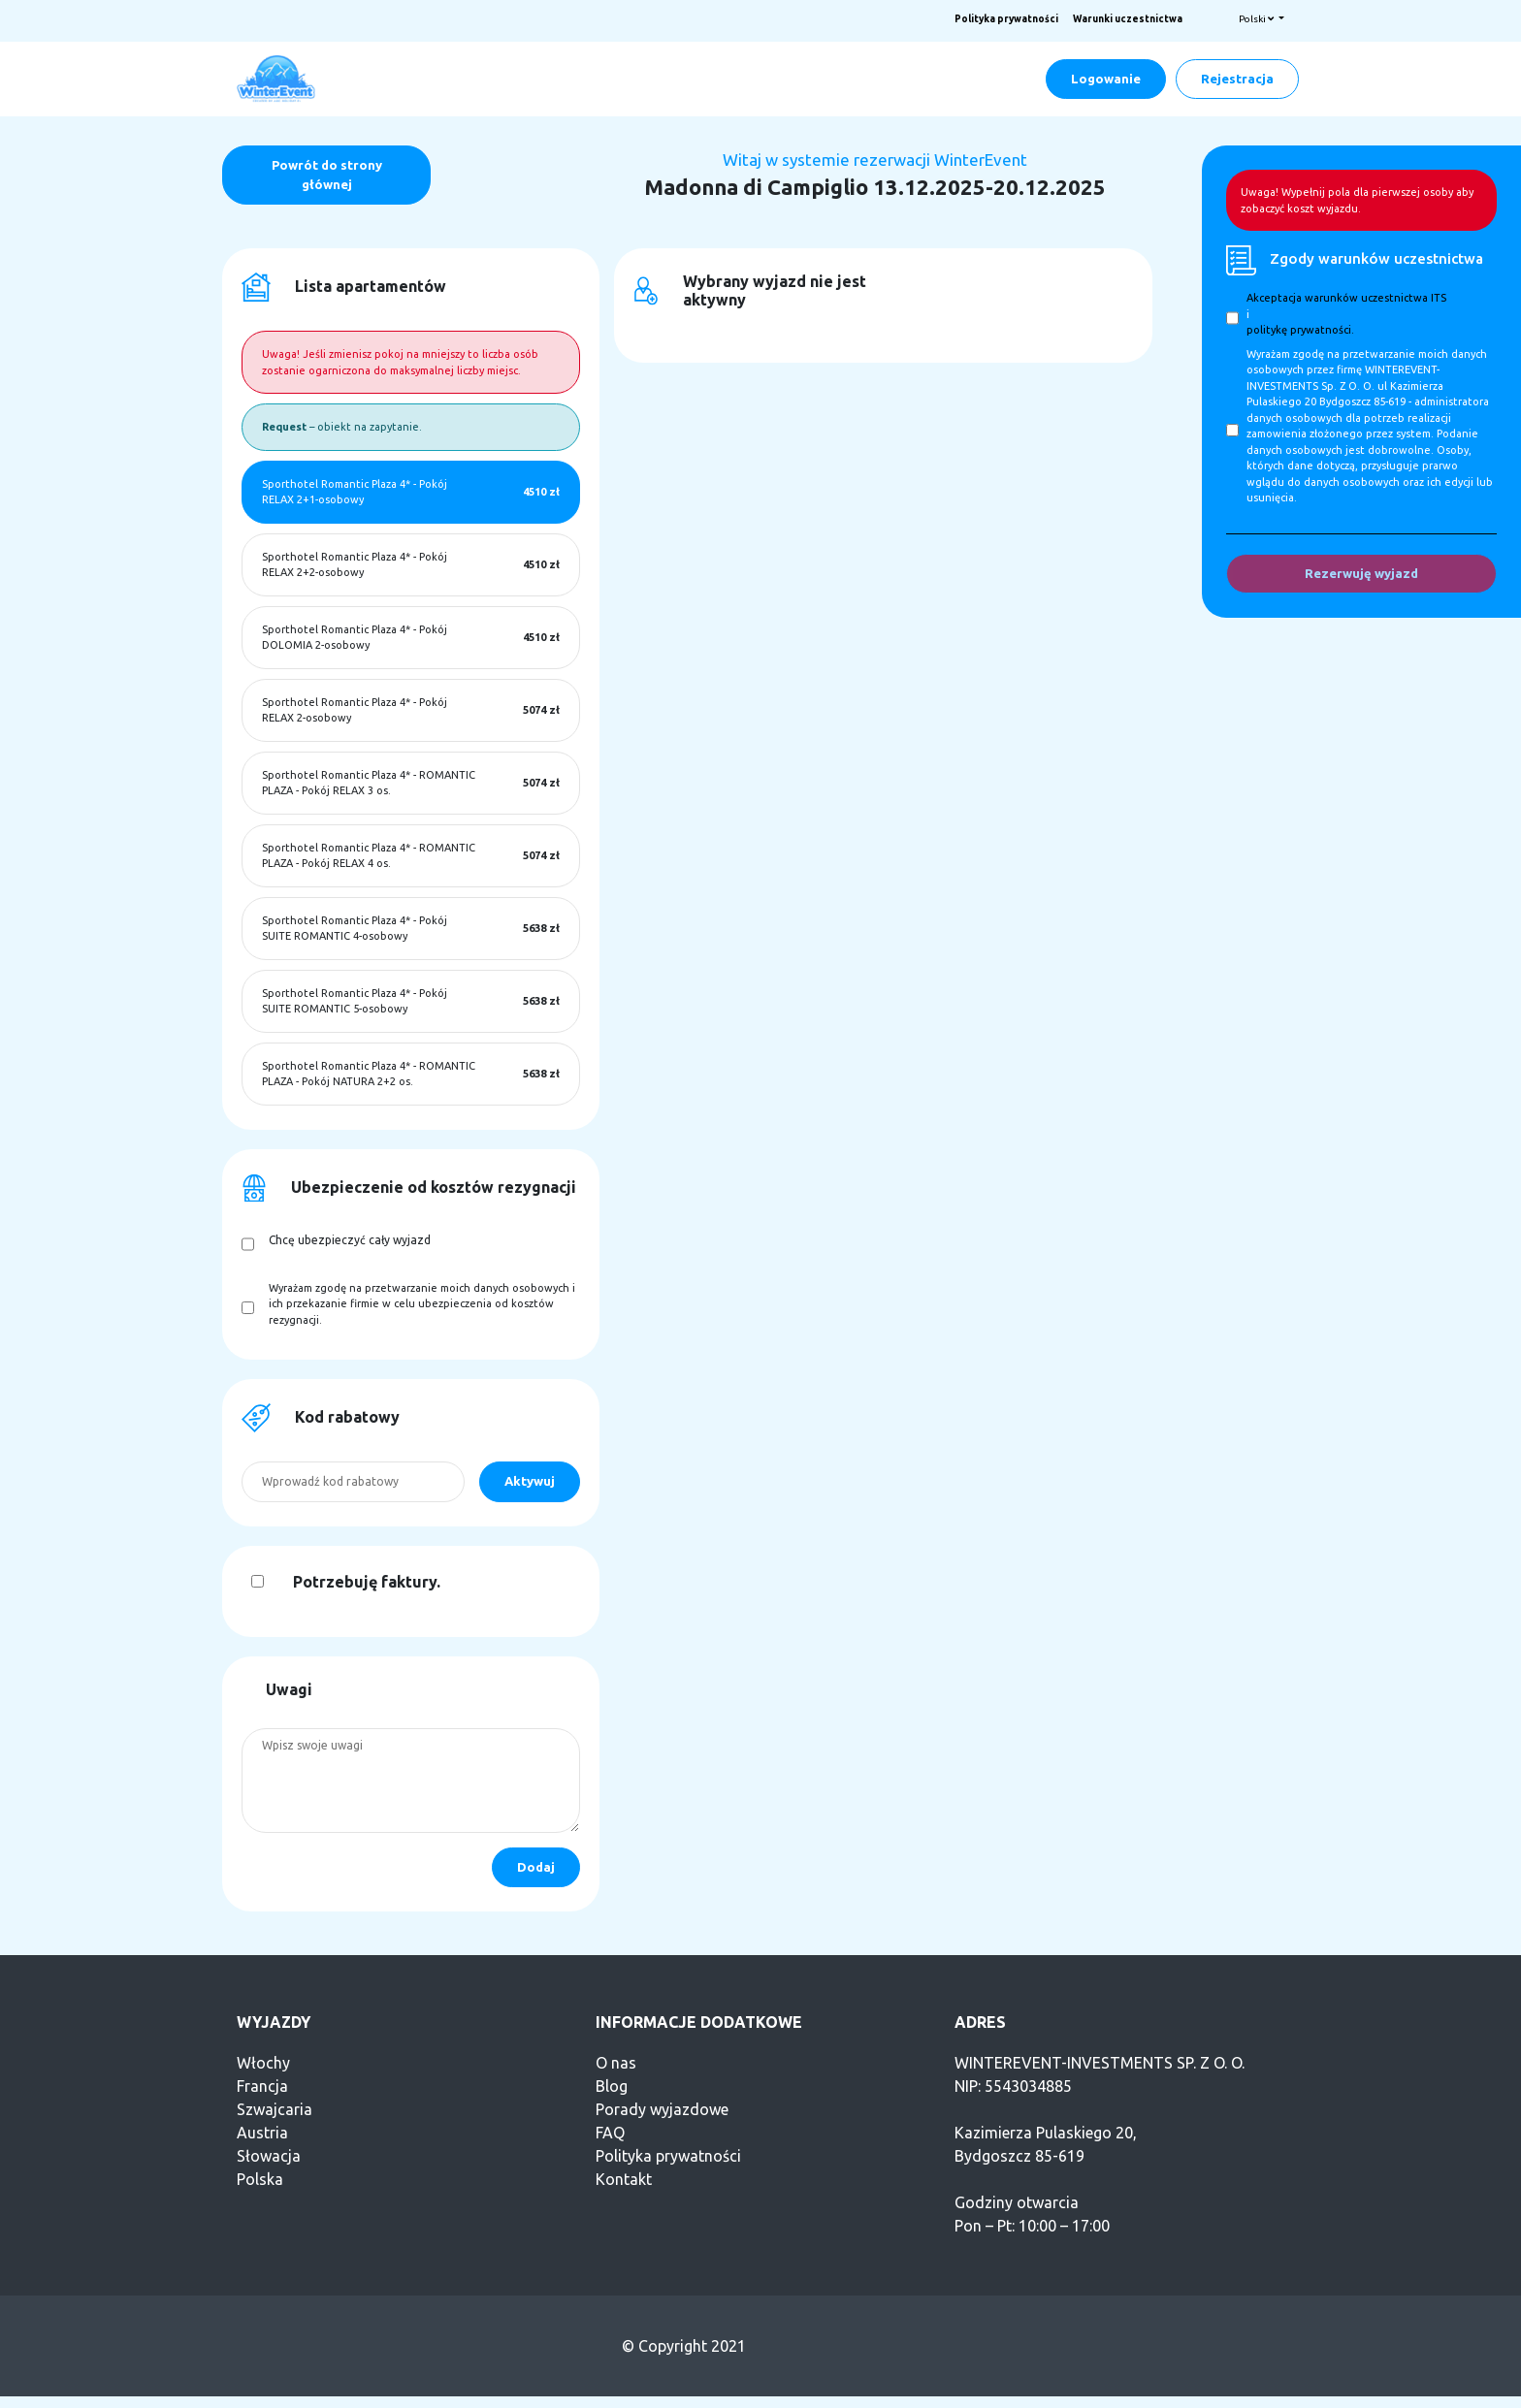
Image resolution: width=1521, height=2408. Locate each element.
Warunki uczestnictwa (1127, 19)
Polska (260, 2179)
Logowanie (1106, 78)
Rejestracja (1237, 78)
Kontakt (624, 2179)
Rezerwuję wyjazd (1361, 573)
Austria (262, 2132)
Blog (612, 2086)
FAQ (610, 2132)
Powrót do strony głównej (327, 174)
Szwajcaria (274, 2109)
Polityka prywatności (1006, 19)
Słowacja (269, 2156)
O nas (616, 2062)
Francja (262, 2086)
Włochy (263, 2062)
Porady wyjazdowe (662, 2109)
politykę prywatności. (1300, 330)
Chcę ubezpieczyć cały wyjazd (350, 1240)
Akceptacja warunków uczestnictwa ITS (1346, 298)
